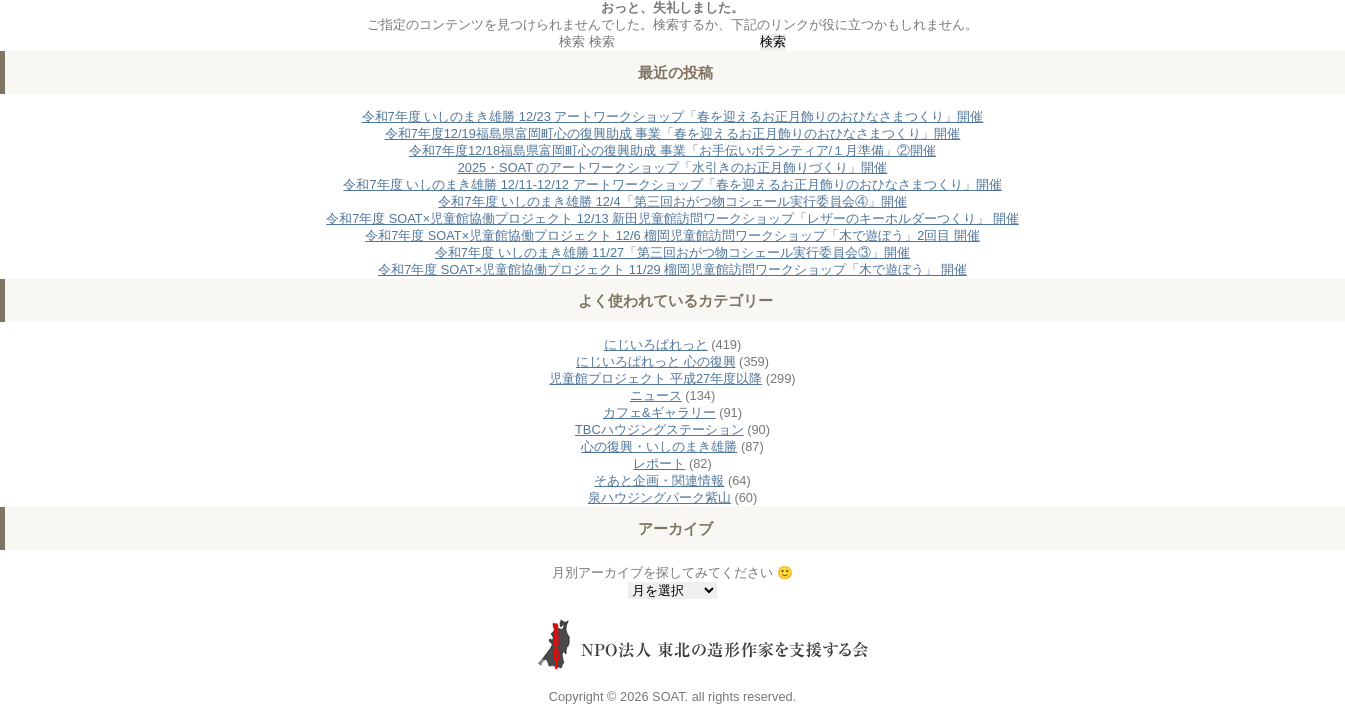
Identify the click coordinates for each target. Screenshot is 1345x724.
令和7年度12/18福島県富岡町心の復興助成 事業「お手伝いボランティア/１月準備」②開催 (672, 150)
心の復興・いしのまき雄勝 (659, 446)
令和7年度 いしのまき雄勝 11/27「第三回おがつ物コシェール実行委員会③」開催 (672, 252)
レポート (659, 463)
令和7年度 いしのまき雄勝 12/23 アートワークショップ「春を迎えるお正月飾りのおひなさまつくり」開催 (673, 116)
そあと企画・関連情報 (659, 480)
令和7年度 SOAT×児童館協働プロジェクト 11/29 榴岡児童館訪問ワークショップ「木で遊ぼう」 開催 (672, 269)
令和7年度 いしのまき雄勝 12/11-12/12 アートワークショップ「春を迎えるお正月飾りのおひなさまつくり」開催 (672, 184)
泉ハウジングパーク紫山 (659, 497)
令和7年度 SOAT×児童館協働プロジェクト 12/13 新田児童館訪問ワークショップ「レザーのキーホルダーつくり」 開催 (672, 218)
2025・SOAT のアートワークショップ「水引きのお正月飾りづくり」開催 (673, 167)
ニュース (656, 395)
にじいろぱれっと (656, 344)
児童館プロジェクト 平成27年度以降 (655, 378)
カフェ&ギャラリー (659, 412)
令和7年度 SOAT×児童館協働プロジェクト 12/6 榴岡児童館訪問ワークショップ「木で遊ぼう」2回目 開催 (672, 235)
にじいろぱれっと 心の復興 (656, 361)
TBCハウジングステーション (659, 429)
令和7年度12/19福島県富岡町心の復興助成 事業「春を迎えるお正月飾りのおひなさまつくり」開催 (673, 133)
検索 (572, 41)
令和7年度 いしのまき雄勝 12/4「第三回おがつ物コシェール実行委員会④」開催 (672, 201)
